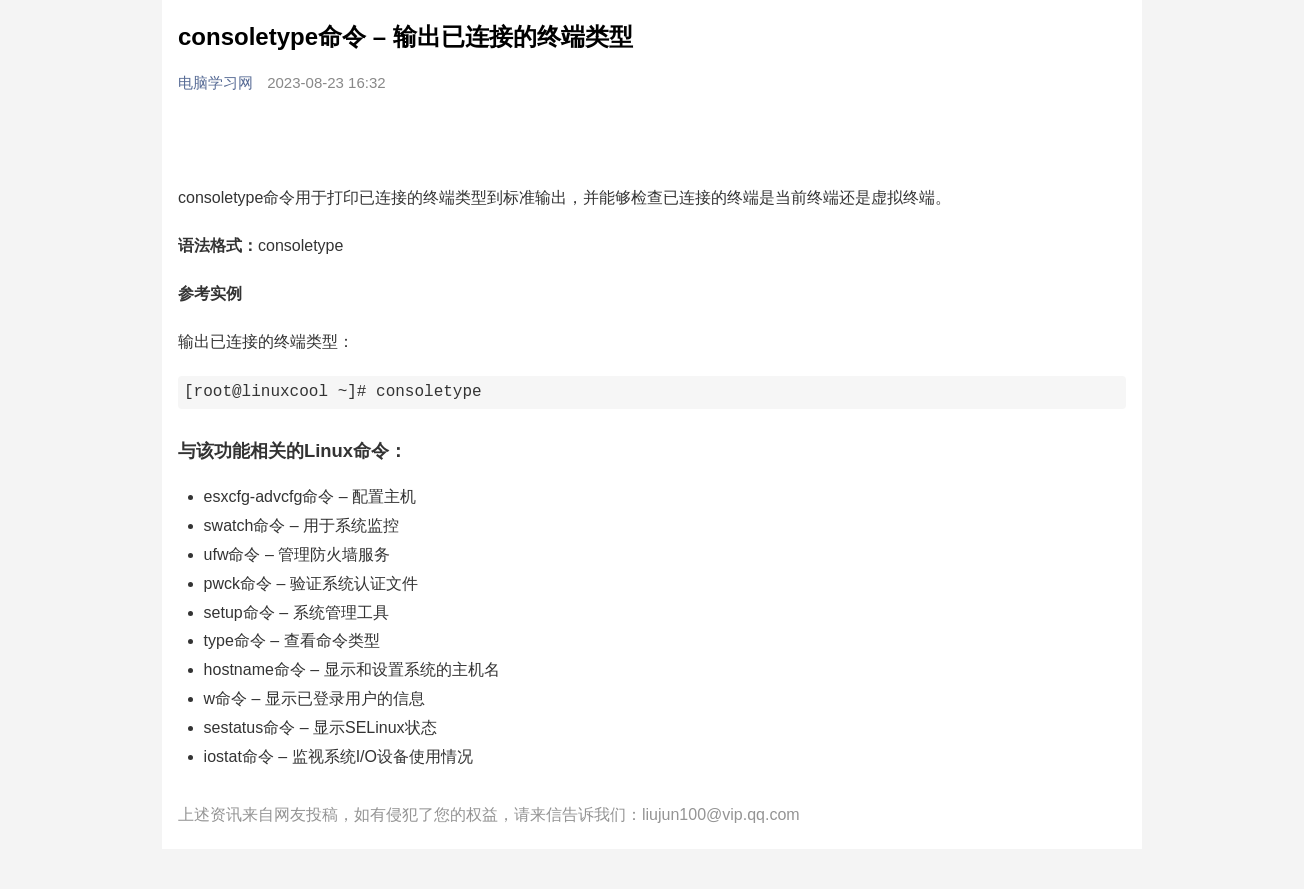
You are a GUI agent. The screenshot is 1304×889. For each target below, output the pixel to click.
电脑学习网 (217, 82)
